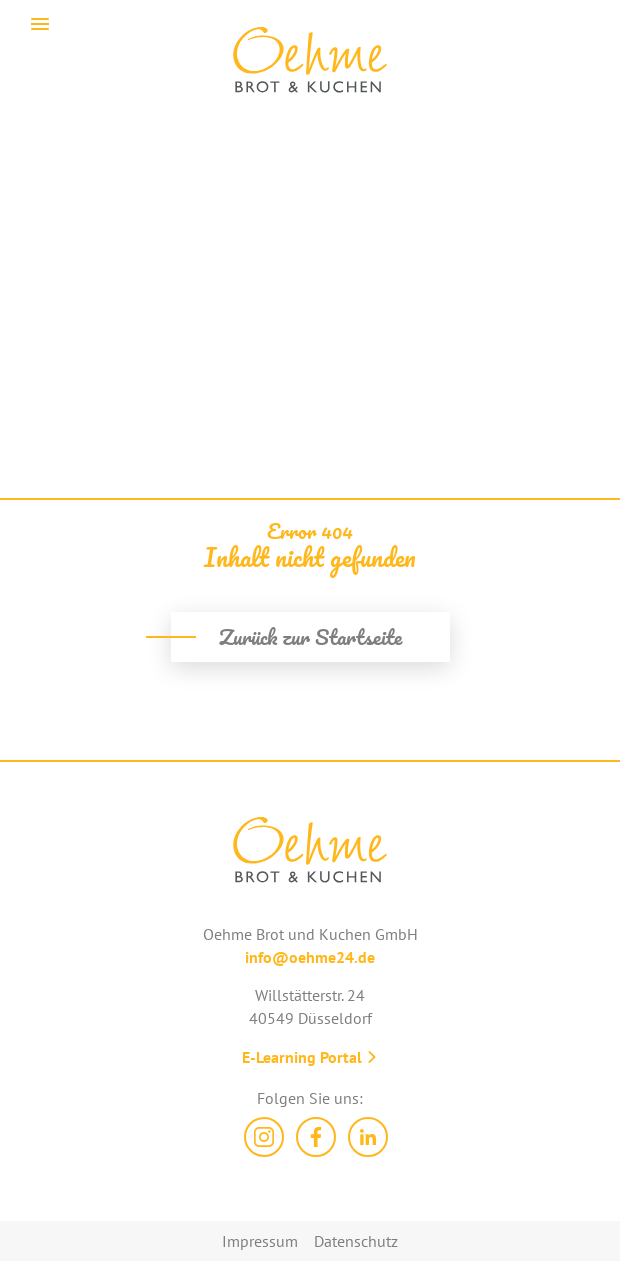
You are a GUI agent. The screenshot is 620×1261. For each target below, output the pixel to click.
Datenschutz (356, 1241)
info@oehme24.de (310, 957)
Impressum (260, 1241)
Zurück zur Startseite (310, 636)
